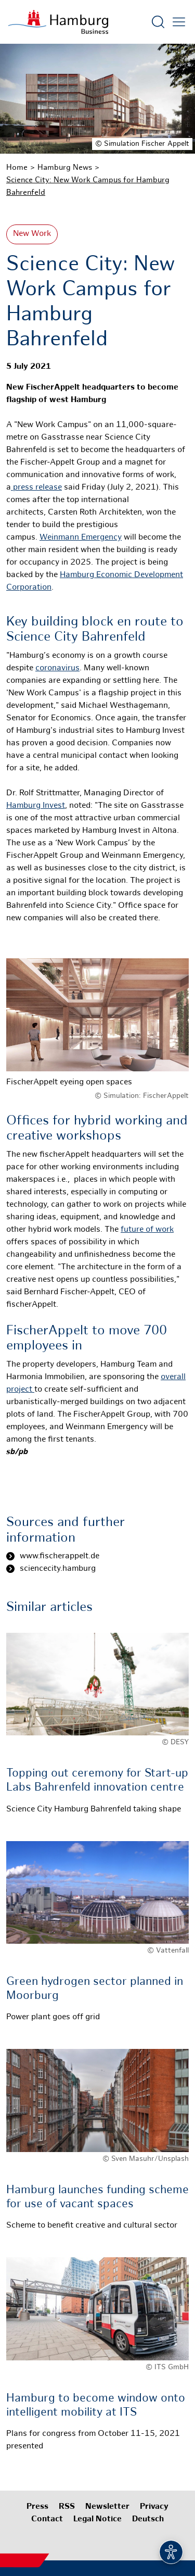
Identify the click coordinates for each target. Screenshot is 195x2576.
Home (17, 167)
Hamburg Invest (35, 806)
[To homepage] (58, 22)
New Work (32, 234)
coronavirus (57, 668)
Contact (47, 2519)
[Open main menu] (179, 22)
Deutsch (148, 2519)
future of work (147, 1230)
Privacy (154, 2507)
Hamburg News (64, 167)
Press (37, 2507)
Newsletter (107, 2507)
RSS (67, 2507)
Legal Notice (97, 2519)
